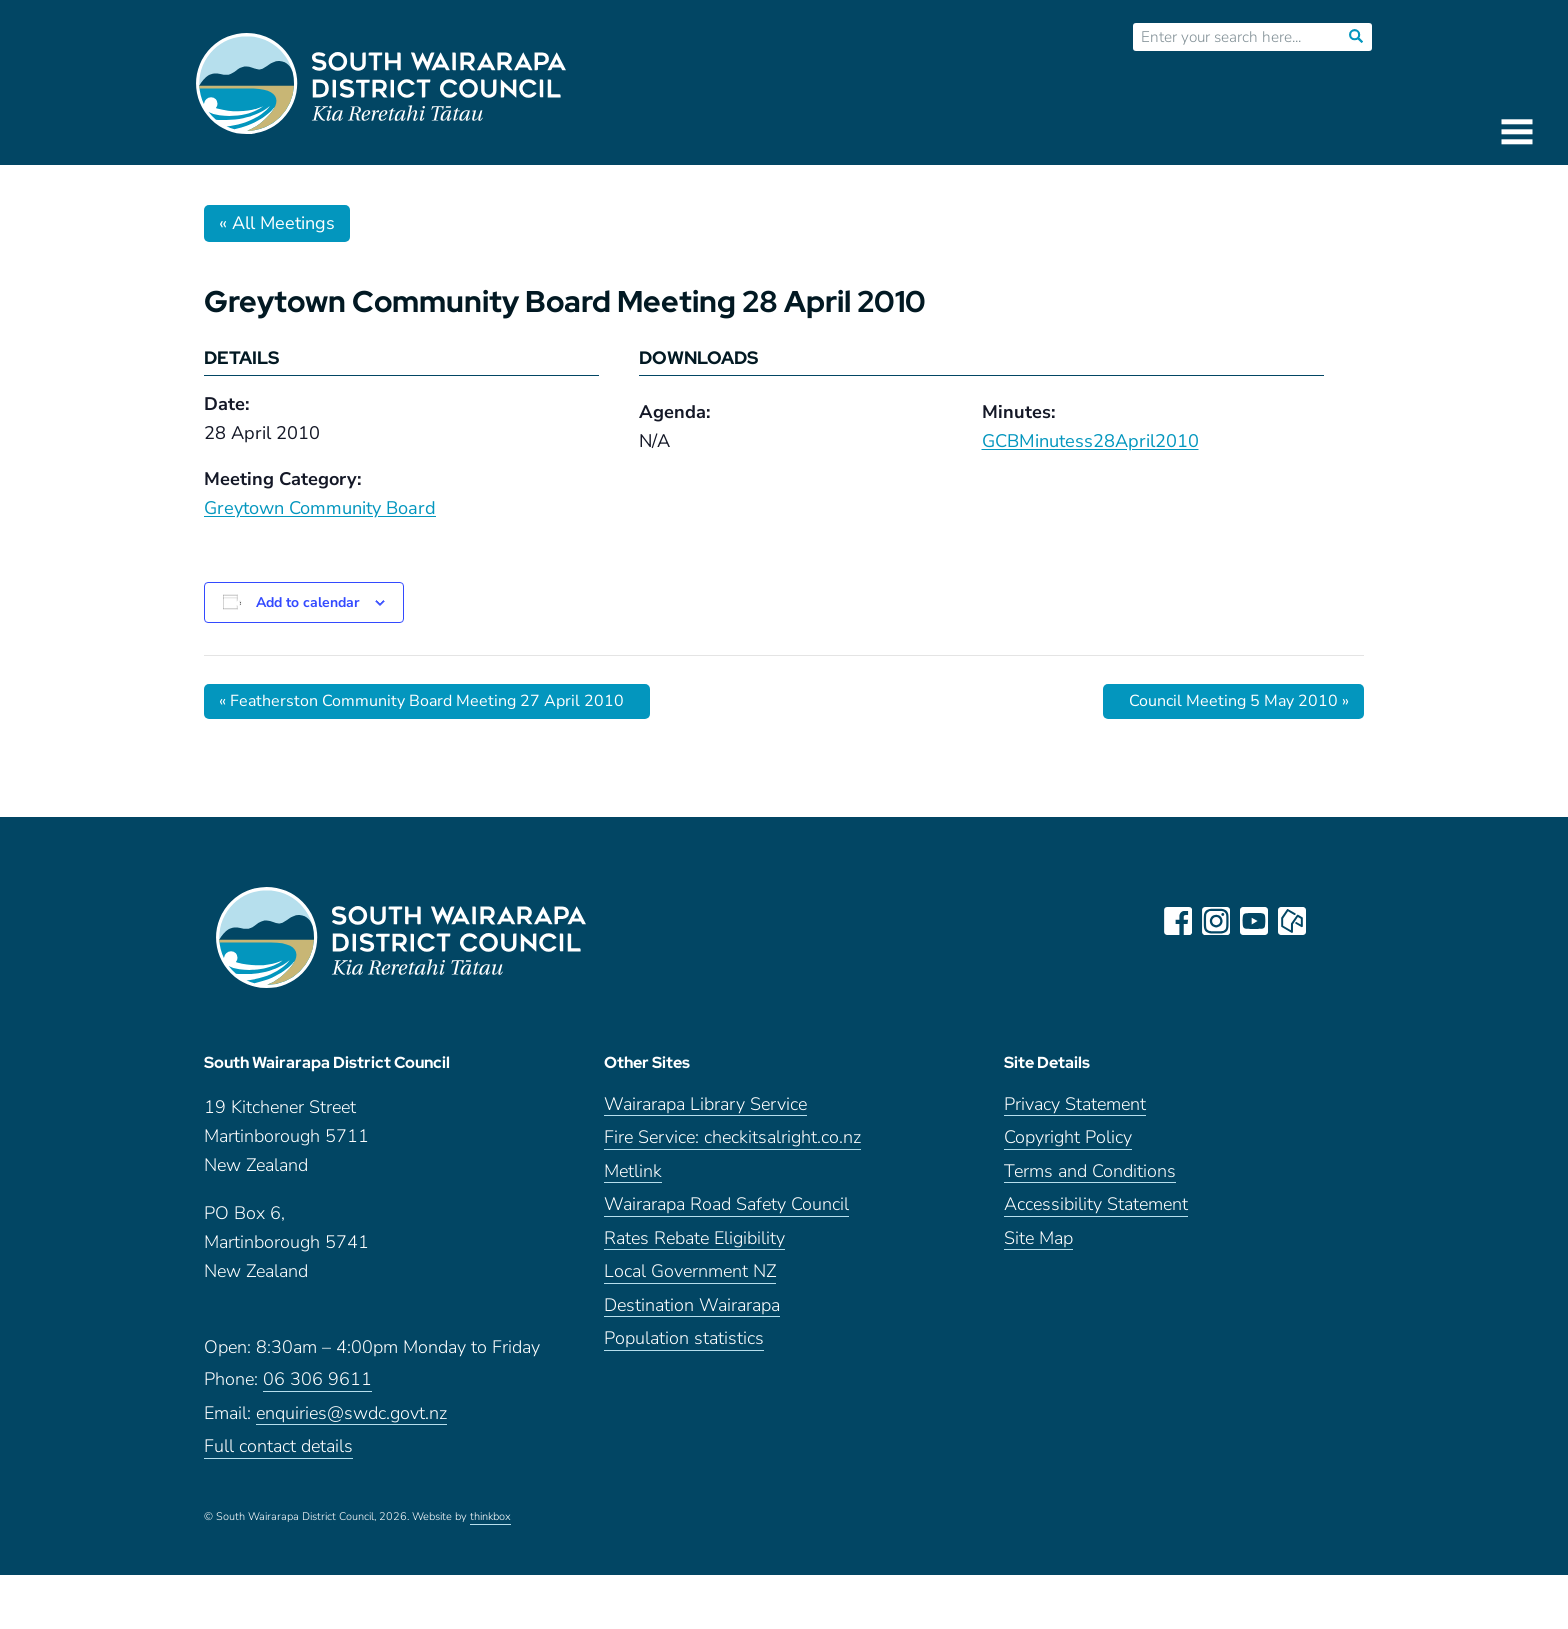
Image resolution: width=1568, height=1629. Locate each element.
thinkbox (490, 1517)
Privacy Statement (1075, 1104)
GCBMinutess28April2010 (1090, 441)
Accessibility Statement (1096, 1204)
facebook (1178, 921)
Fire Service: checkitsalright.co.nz (732, 1137)
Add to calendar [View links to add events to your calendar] (307, 602)
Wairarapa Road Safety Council (726, 1204)
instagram (1216, 921)
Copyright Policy (1068, 1137)
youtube (1254, 921)
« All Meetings (277, 223)
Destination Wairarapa (692, 1305)
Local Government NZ (690, 1271)
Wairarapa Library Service (705, 1104)
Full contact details (278, 1446)
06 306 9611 (317, 1379)
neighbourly (1292, 921)
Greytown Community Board (320, 508)
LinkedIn (1330, 921)
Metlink (633, 1171)
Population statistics (684, 1338)
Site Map (1038, 1238)
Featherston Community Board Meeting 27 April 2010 (421, 701)
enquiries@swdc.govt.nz (351, 1413)
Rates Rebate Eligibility (694, 1238)
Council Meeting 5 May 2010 (1239, 701)
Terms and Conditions (1090, 1171)
